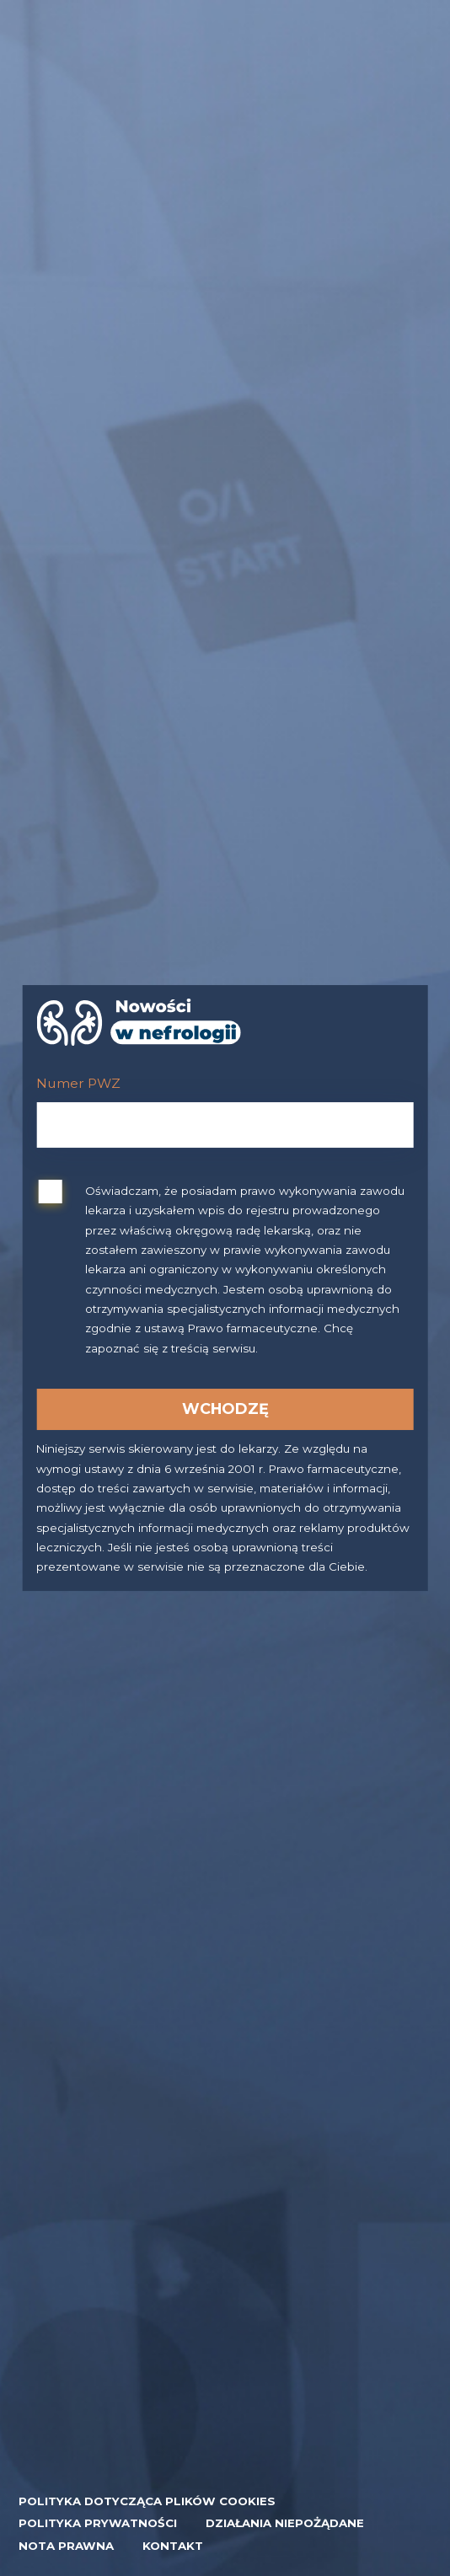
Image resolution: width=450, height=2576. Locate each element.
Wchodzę (225, 1408)
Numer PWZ (78, 1083)
